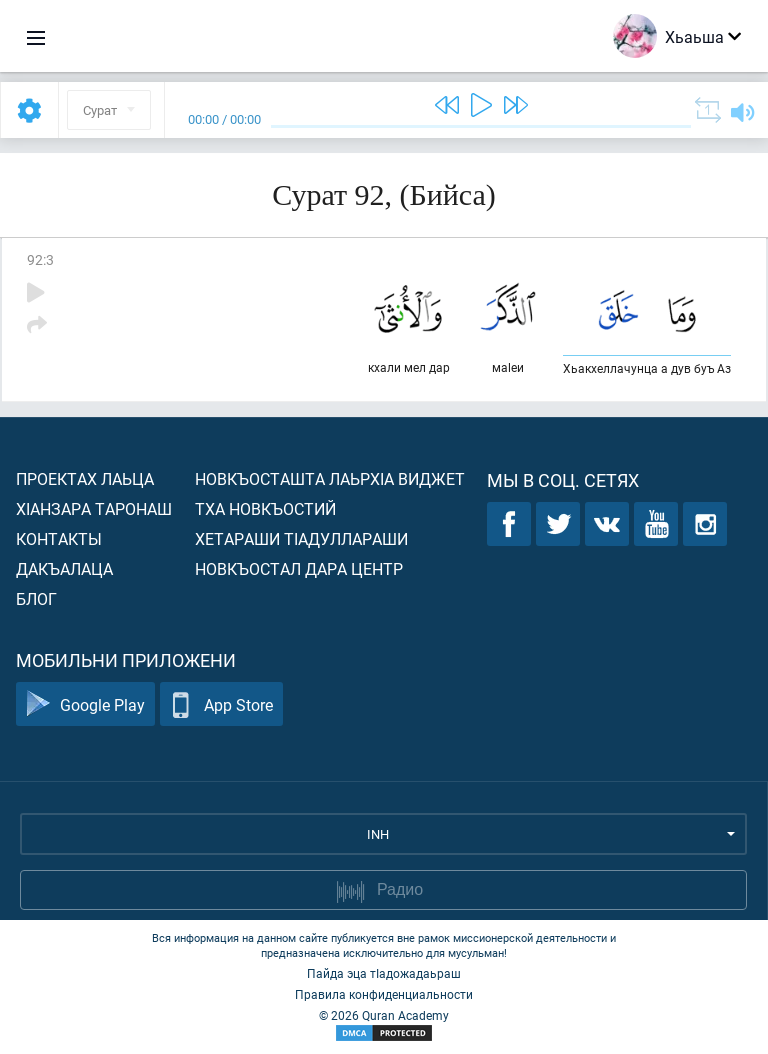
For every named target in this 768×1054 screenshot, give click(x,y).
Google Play (85, 704)
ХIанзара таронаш (94, 508)
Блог (36, 598)
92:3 (40, 259)
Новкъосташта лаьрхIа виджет (330, 478)
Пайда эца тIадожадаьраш (384, 973)
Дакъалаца (64, 568)
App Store (221, 704)
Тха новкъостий (265, 508)
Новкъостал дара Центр (299, 568)
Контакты (59, 538)
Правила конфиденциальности (384, 994)
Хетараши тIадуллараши (301, 538)
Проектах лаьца (85, 478)
